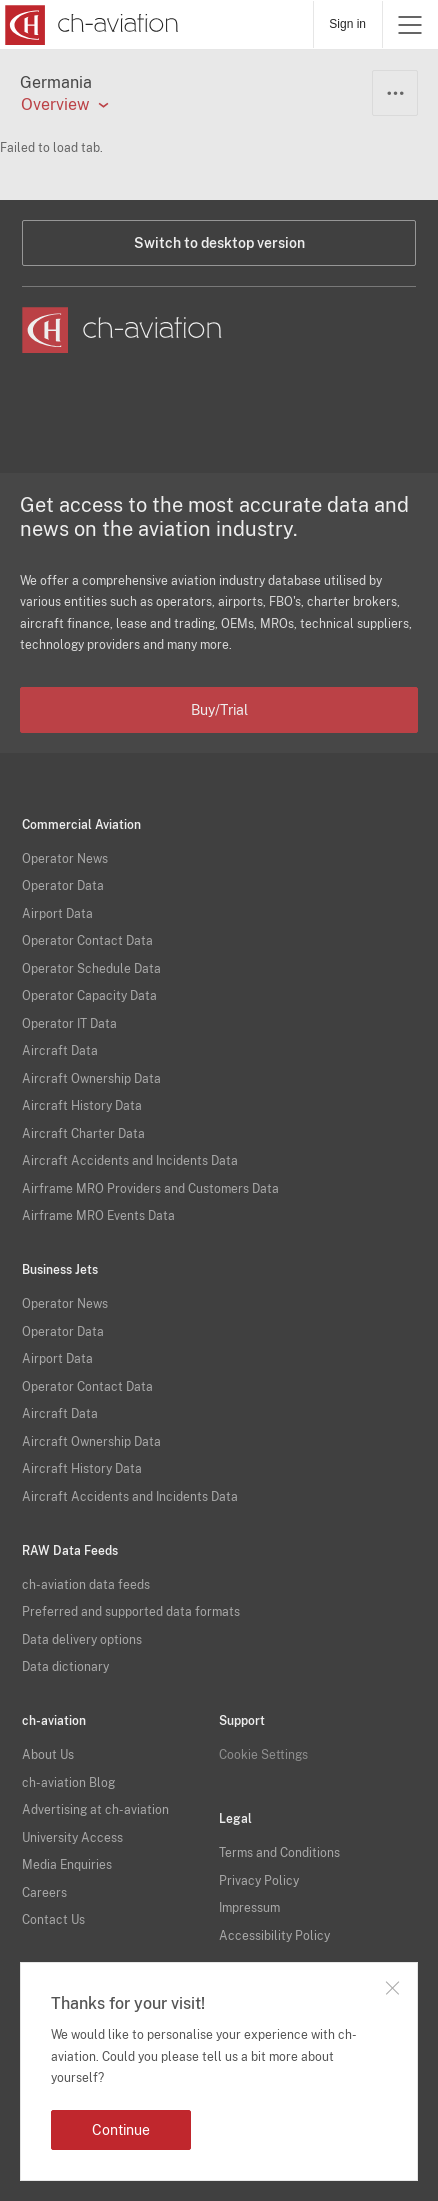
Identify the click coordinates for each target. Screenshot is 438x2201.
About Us (48, 1755)
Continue (121, 2130)
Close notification (392, 1988)
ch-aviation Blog (68, 1783)
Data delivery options (82, 1640)
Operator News (65, 859)
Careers (44, 1893)
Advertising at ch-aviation (95, 1810)
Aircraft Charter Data (83, 1134)
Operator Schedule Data (91, 969)
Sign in (347, 24)
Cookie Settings (263, 1755)
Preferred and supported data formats (131, 1612)
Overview (55, 105)
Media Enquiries (67, 1865)
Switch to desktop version (219, 243)
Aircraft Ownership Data (91, 1079)
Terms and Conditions (279, 1853)
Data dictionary (65, 1667)
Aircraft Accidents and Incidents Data (130, 1161)
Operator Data (63, 886)
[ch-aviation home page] (89, 25)
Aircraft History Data (82, 1106)
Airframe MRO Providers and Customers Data (150, 1189)
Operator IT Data (69, 1024)
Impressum (249, 1908)
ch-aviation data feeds (86, 1585)
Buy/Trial (219, 710)
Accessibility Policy (274, 1936)
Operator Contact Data (87, 941)
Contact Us (53, 1920)
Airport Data (57, 914)
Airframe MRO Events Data (98, 1216)
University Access (72, 1838)
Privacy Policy (259, 1881)
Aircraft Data (60, 1051)
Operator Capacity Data (89, 996)
